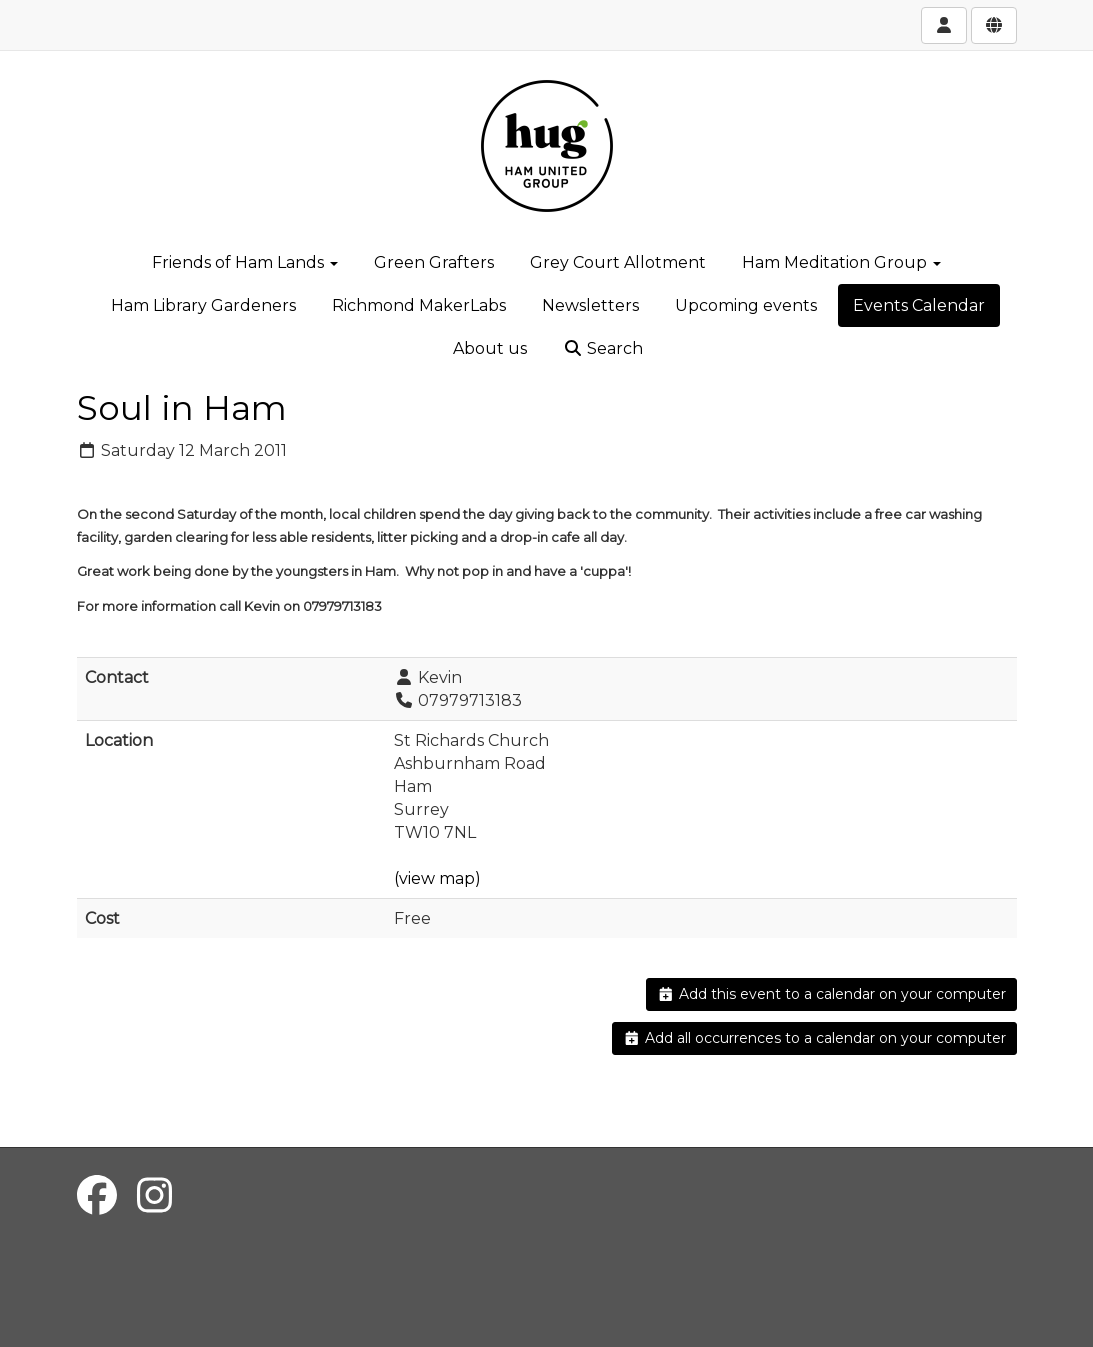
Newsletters (590, 305)
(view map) (437, 878)
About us (490, 348)
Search (603, 348)
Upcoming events (746, 305)
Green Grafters (434, 262)
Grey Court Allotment (618, 262)
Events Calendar (919, 305)
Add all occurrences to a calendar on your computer (814, 1038)
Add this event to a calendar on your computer (831, 994)
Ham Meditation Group (841, 262)
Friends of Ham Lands (245, 262)
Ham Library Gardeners (203, 305)
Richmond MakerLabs (419, 305)
